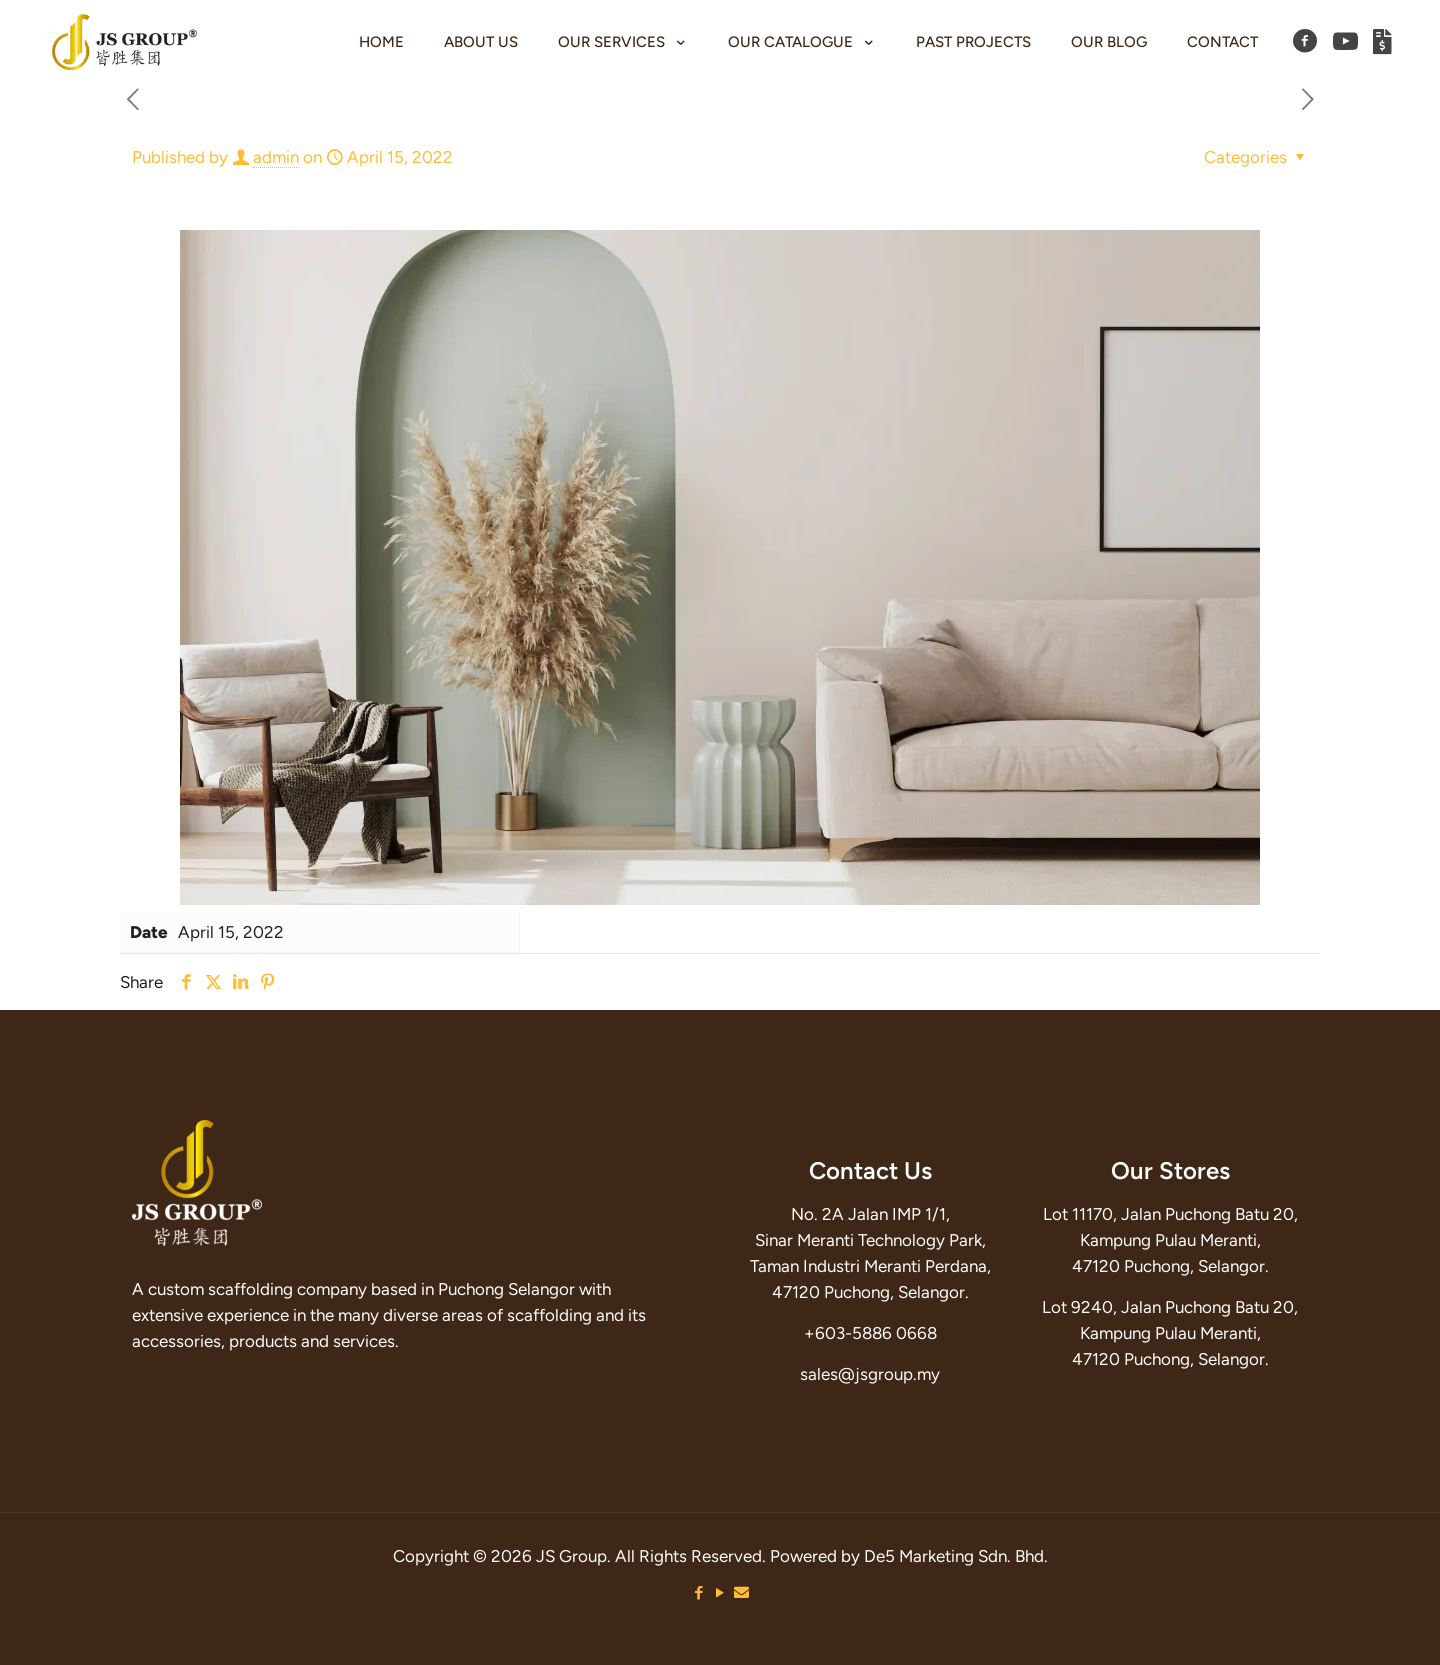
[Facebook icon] (699, 1593)
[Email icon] (741, 1593)
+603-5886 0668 (870, 1333)
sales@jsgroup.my (870, 1374)
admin (276, 157)
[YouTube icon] (720, 1593)
